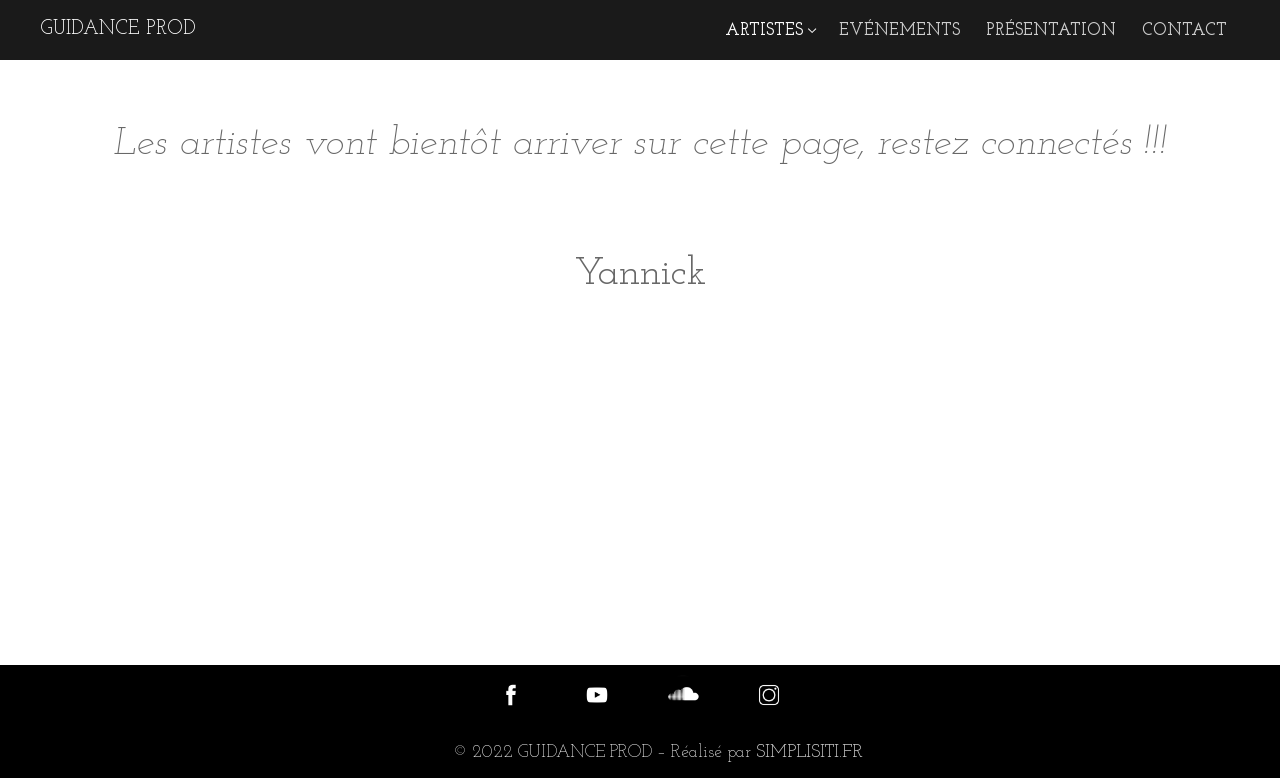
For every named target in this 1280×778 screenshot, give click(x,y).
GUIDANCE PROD (118, 29)
